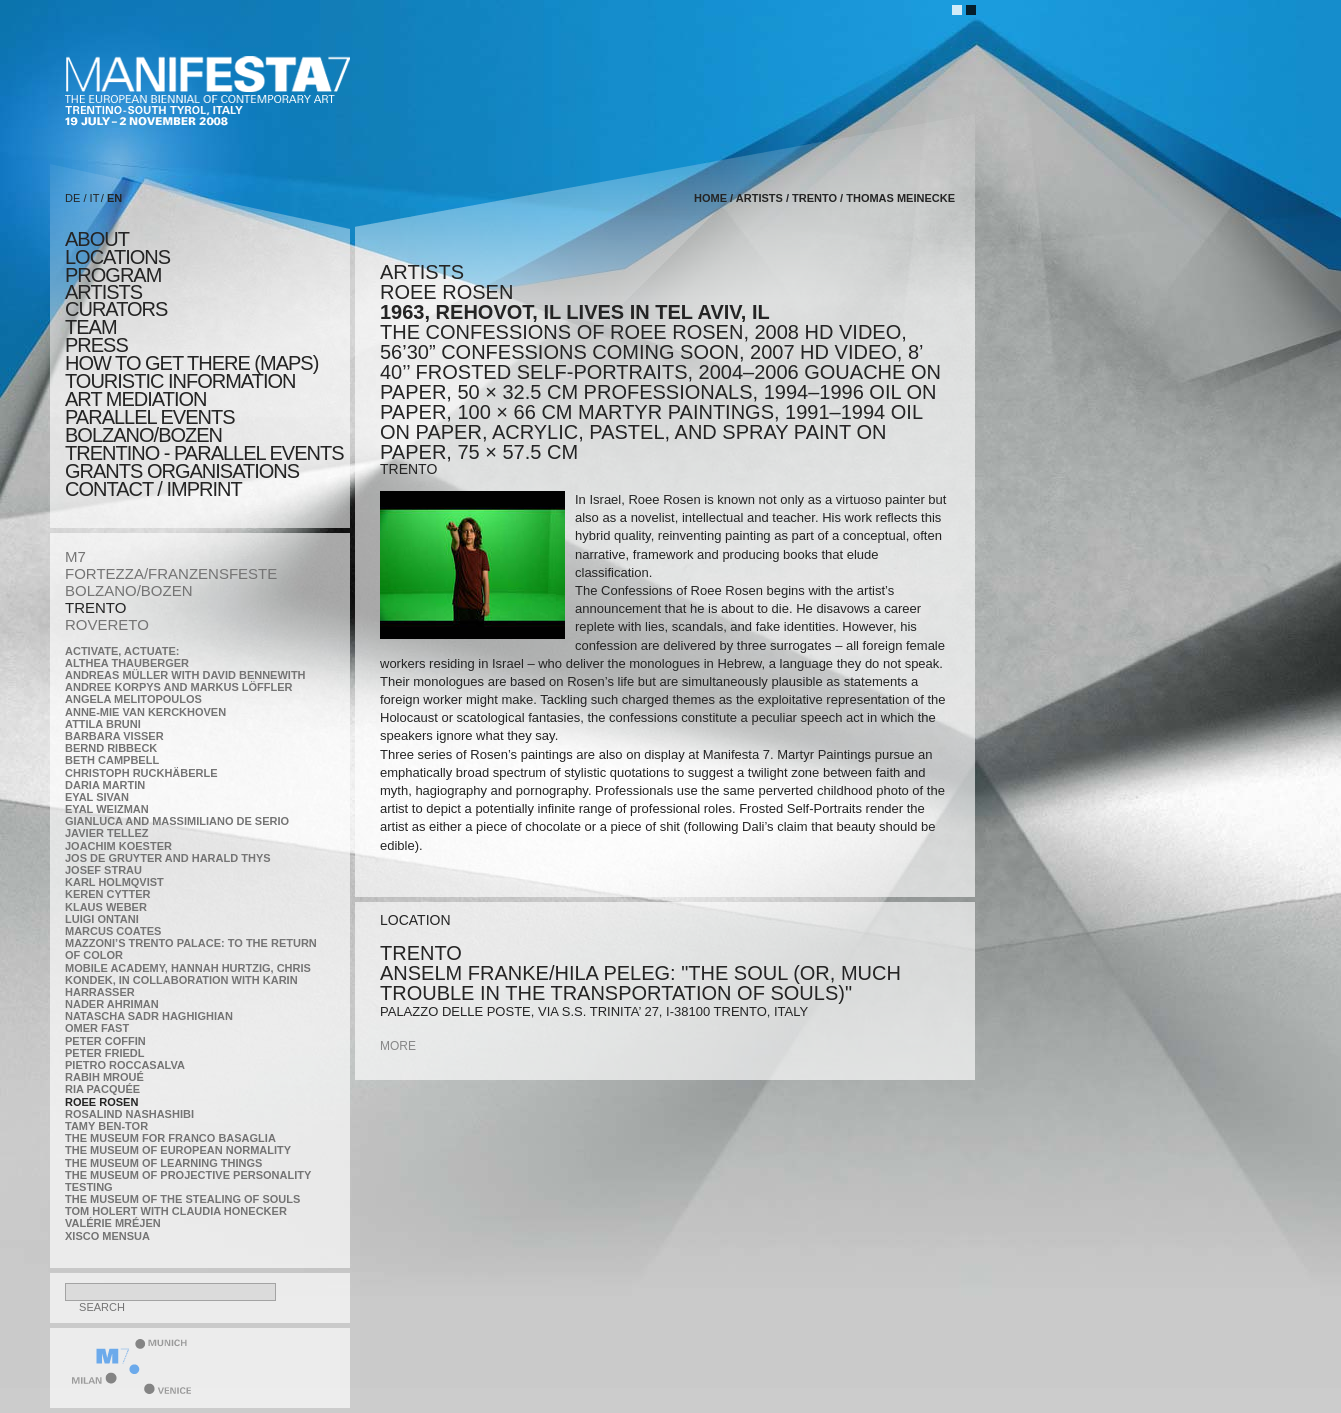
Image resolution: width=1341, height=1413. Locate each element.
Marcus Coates (113, 931)
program (113, 275)
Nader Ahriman (112, 1004)
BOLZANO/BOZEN (129, 590)
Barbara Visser (114, 736)
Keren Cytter (108, 894)
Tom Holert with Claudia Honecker (176, 1211)
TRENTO (95, 607)
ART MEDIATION (135, 399)
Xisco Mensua (107, 1236)
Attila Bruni (103, 724)
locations (117, 257)
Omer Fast (97, 1028)
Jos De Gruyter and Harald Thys (168, 858)
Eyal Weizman (107, 809)
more (398, 1046)
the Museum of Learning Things (163, 1163)
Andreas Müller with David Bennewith (185, 675)
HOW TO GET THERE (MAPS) (191, 363)
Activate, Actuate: (122, 651)
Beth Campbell (112, 760)
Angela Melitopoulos (133, 699)
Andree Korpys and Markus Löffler (179, 687)
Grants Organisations (182, 471)
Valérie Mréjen (113, 1223)
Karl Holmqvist (114, 882)
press (96, 345)
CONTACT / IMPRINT (153, 489)
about (97, 239)
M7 (75, 556)
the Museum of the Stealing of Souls (182, 1199)
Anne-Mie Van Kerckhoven (145, 712)
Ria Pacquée (102, 1089)
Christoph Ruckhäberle (141, 773)
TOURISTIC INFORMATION (180, 381)
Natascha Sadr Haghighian (149, 1016)
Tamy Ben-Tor (106, 1126)
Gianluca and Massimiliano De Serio (177, 821)
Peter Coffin (105, 1041)
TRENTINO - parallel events (204, 453)
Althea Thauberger (127, 663)
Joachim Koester (118, 846)
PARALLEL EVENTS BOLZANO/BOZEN (150, 426)
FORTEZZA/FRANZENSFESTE (171, 573)
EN (114, 198)
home (710, 198)
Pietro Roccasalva (125, 1065)
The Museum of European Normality (178, 1150)
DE (72, 198)
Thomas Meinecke (900, 198)
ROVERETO (107, 624)
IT (95, 198)
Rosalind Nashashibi (129, 1114)
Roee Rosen (101, 1102)
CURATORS (116, 309)
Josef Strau (103, 870)
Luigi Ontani (102, 919)
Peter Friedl (104, 1053)
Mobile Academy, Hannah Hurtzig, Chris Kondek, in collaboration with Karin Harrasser (188, 980)
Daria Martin (105, 785)
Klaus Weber (106, 907)
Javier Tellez (107, 833)
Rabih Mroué (104, 1077)
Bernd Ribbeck (111, 748)
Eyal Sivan (97, 797)
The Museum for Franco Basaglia (170, 1138)
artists (103, 292)
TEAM (91, 327)
